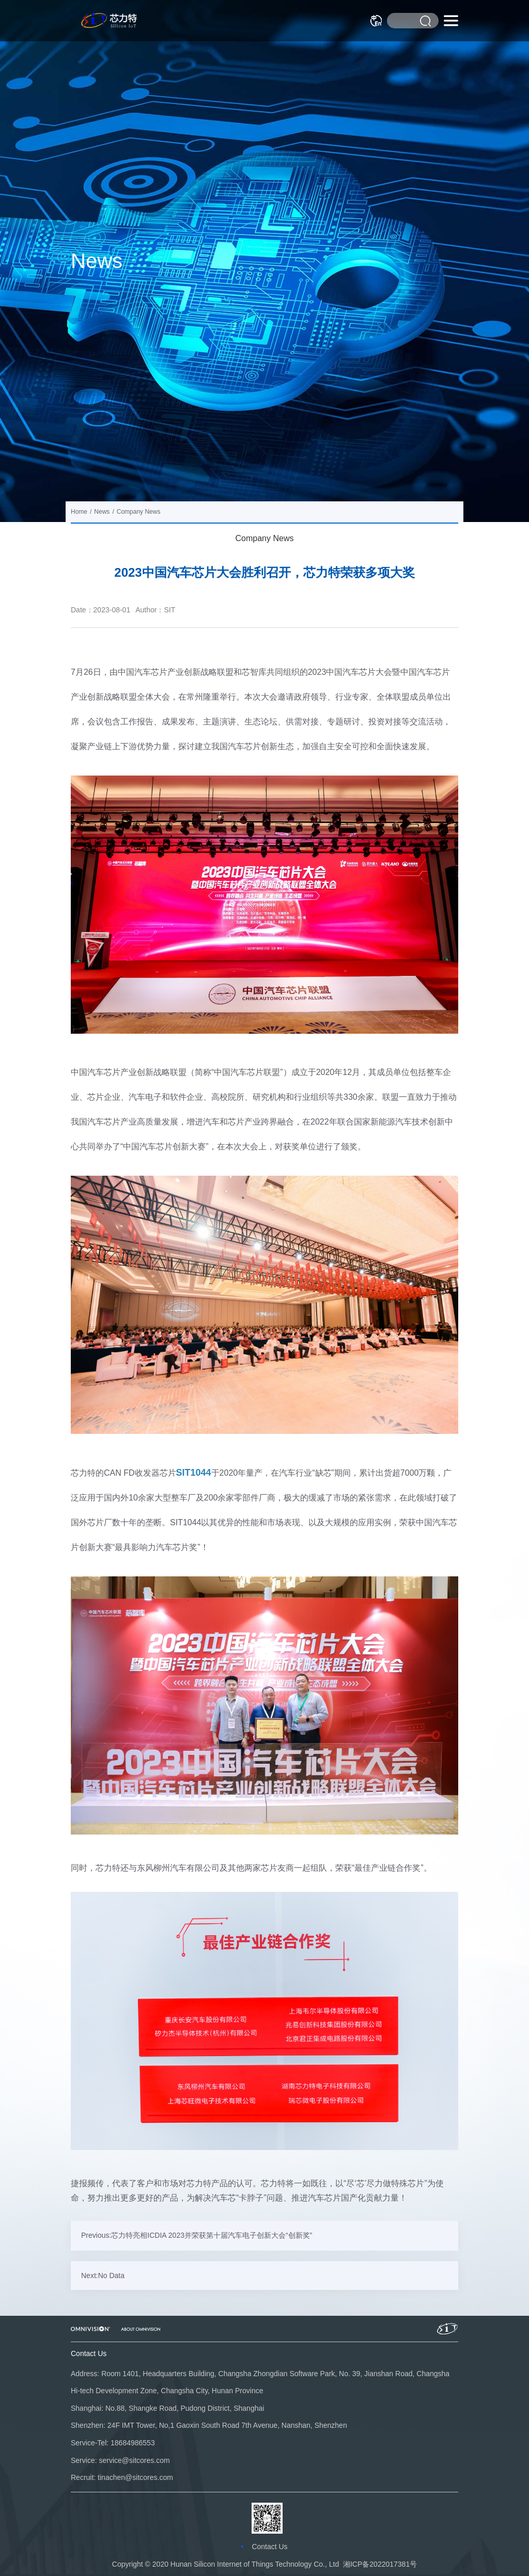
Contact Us (269, 2546)
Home (79, 511)
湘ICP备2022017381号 (380, 2564)
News (102, 511)
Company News (265, 538)
